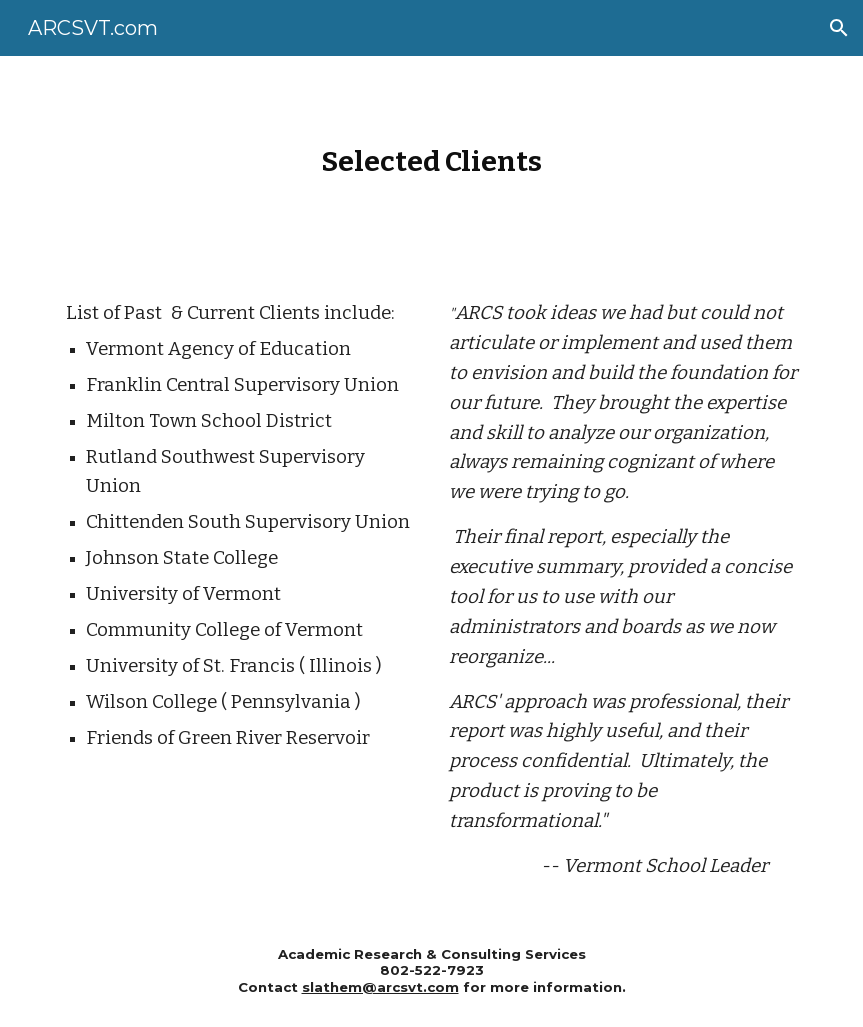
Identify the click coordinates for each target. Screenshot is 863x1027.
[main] (432, 161)
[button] (839, 28)
